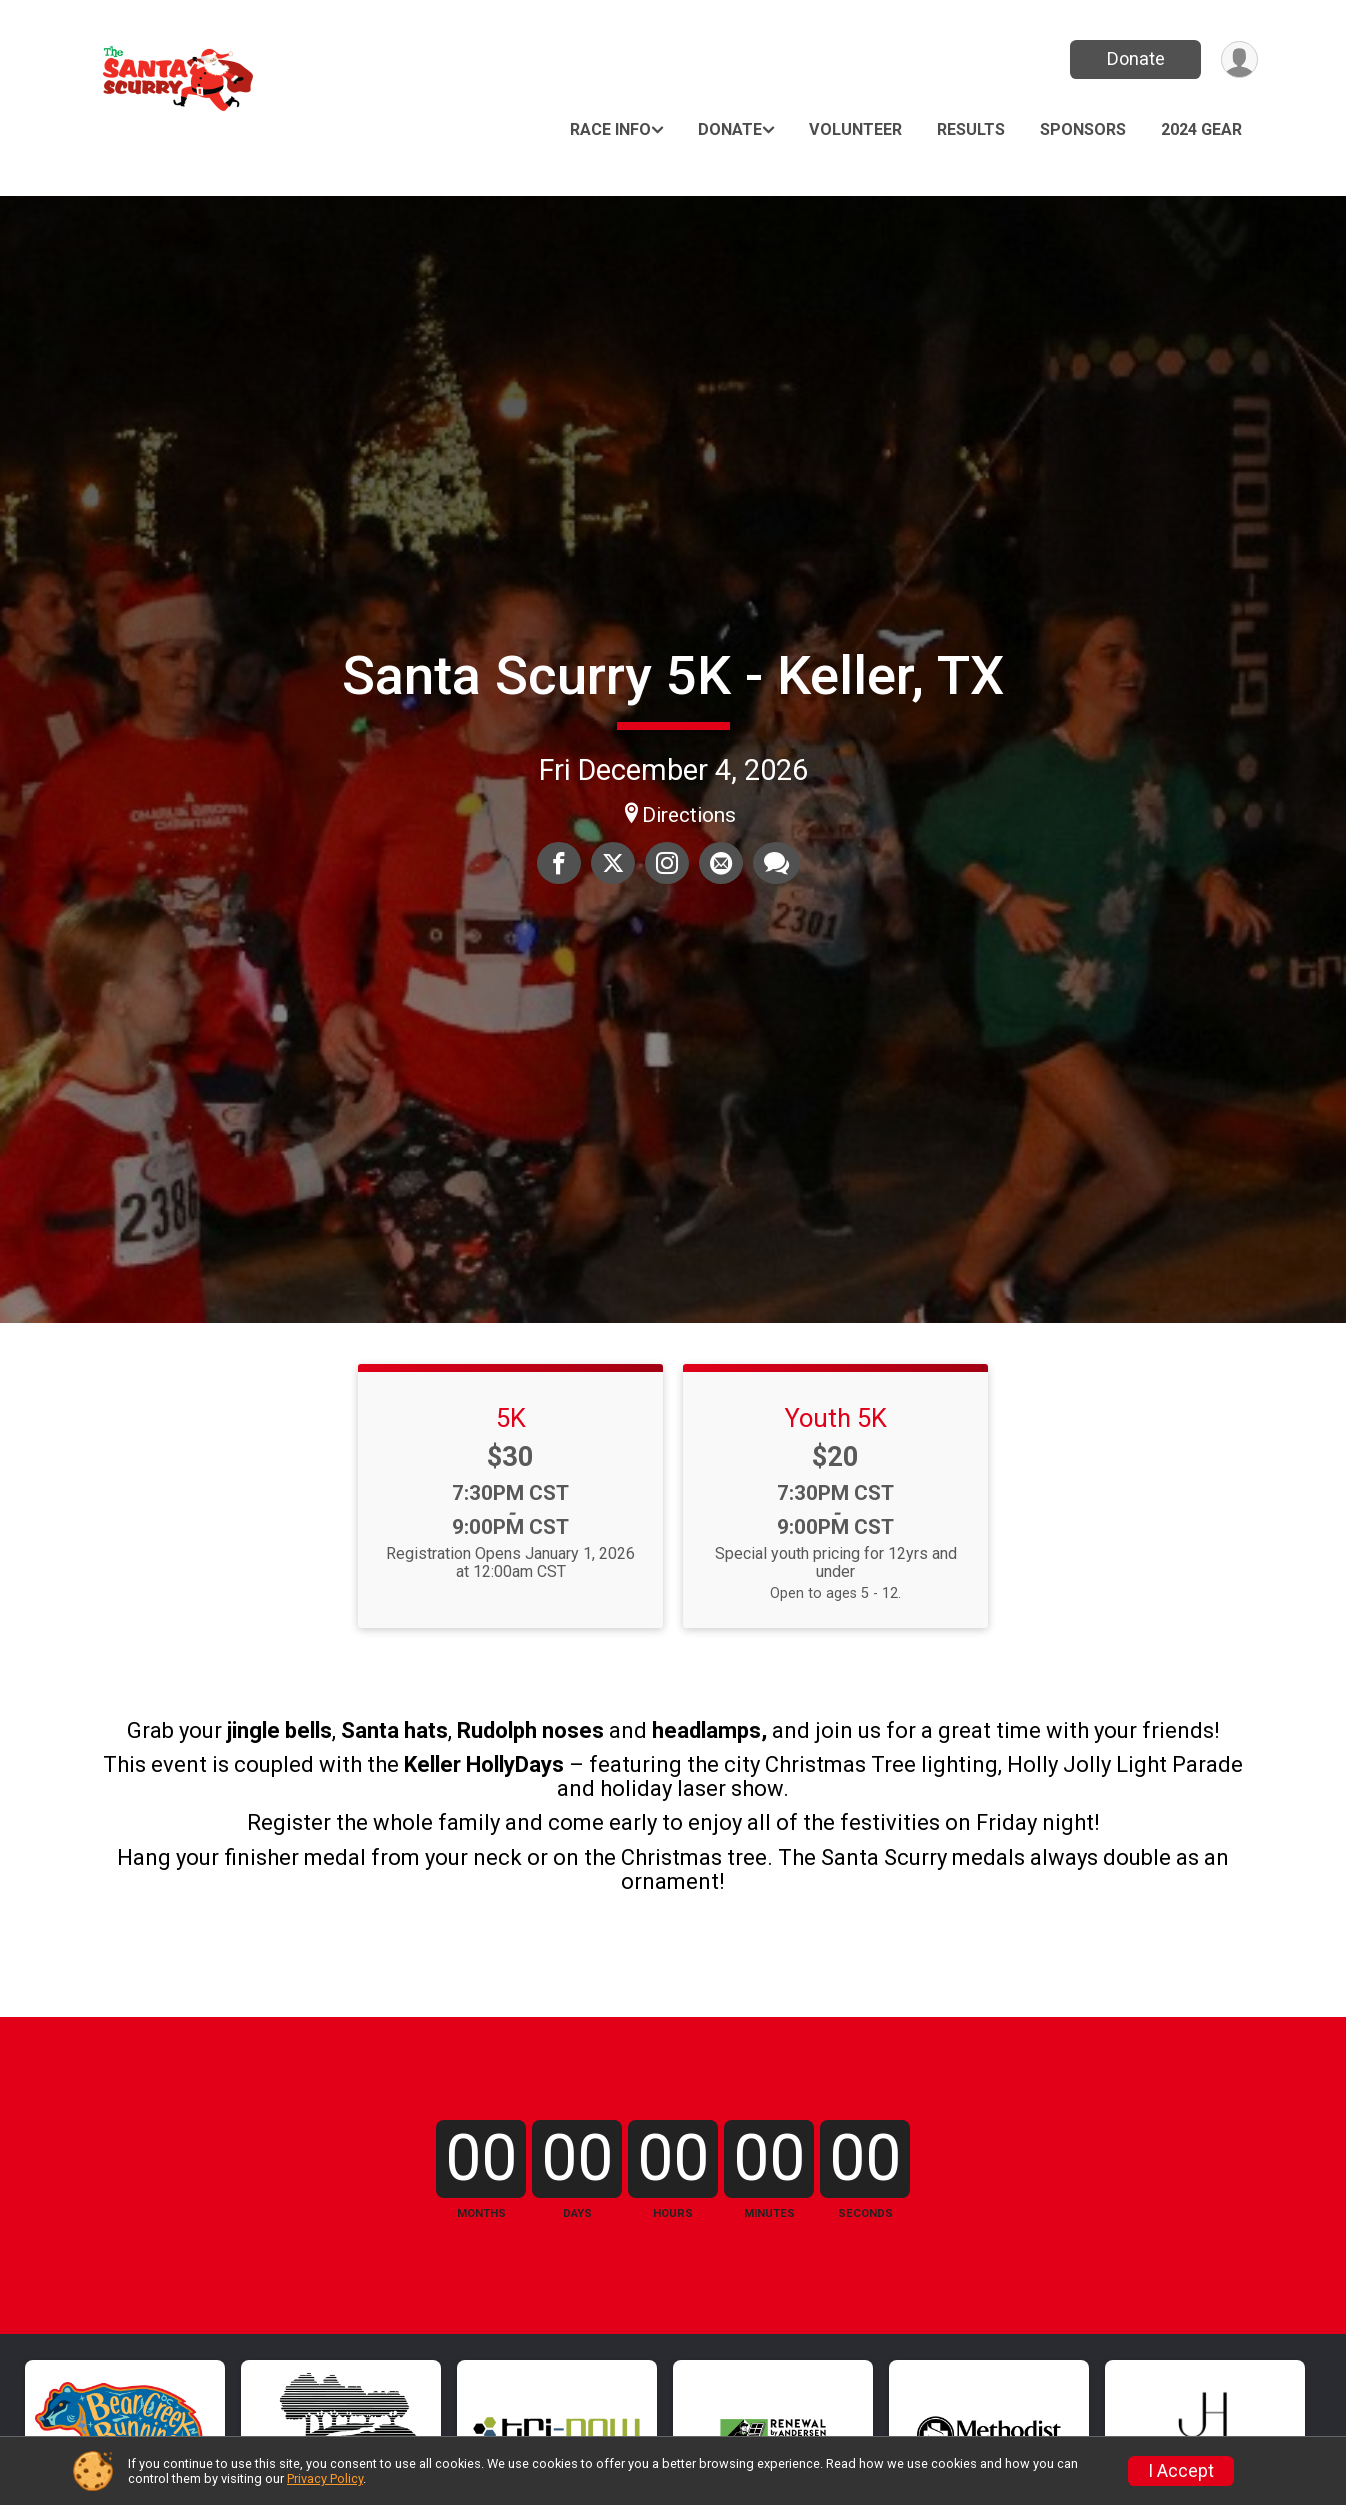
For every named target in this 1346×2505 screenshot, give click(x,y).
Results (971, 129)
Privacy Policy (325, 2478)
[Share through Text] (776, 863)
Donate (1136, 58)
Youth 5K (836, 1418)
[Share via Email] (721, 863)
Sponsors (1083, 129)
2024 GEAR (1201, 129)
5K (511, 1418)
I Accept (1181, 2471)
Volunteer (855, 129)
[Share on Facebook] (559, 863)
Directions (689, 815)
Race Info (610, 129)
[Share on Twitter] (613, 863)
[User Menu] (1239, 59)
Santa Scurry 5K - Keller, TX (673, 675)
